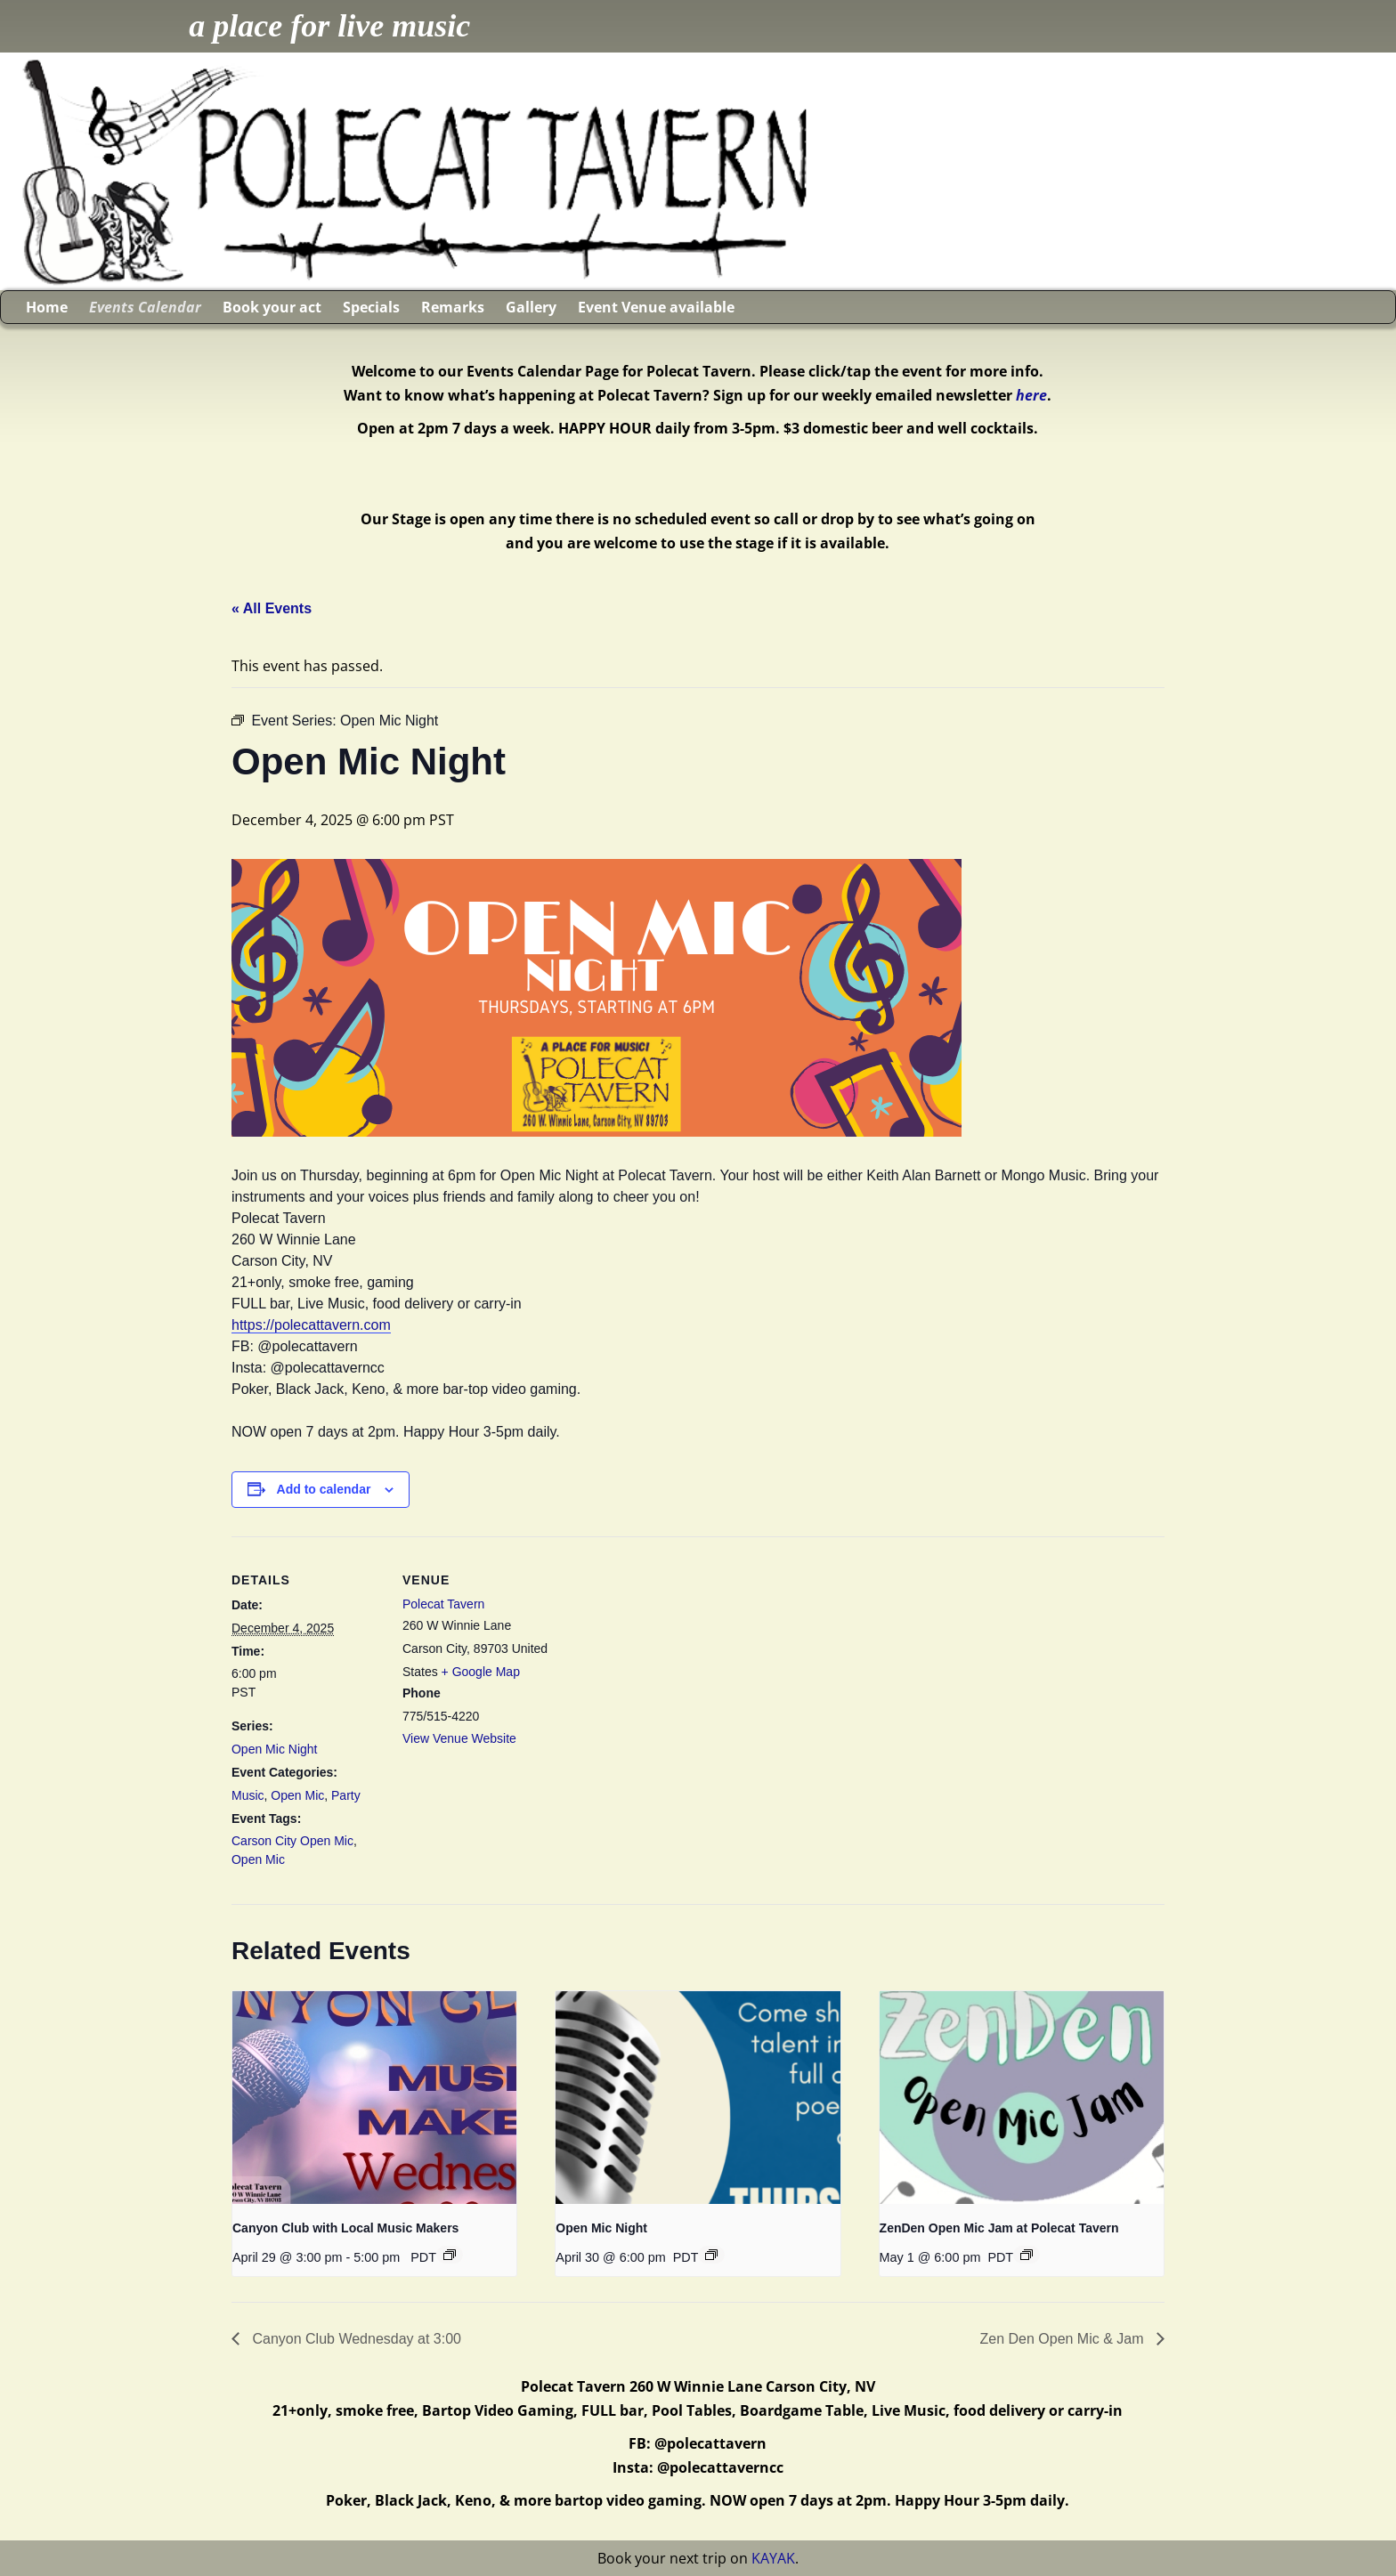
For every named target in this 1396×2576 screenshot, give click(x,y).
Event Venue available (656, 307)
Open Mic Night (274, 1749)
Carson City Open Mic (292, 1841)
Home (47, 307)
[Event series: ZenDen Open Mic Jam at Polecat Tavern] (1026, 2254)
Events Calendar (145, 307)
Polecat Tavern (443, 1604)
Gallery (531, 307)
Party (346, 1795)
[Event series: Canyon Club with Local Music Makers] (449, 2254)
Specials (371, 307)
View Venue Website (459, 1738)
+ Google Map (481, 1672)
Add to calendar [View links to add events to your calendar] (324, 1489)
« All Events (271, 608)
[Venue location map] (667, 1660)
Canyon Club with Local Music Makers (345, 2228)
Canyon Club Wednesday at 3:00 (354, 2338)
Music (247, 1795)
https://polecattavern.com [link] (311, 1325)
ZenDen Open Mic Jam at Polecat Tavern (999, 2228)
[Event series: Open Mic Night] (711, 2254)
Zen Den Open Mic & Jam (1063, 2338)
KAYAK (773, 2558)
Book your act (272, 307)
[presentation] (374, 2098)
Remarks (452, 307)
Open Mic (297, 1795)
